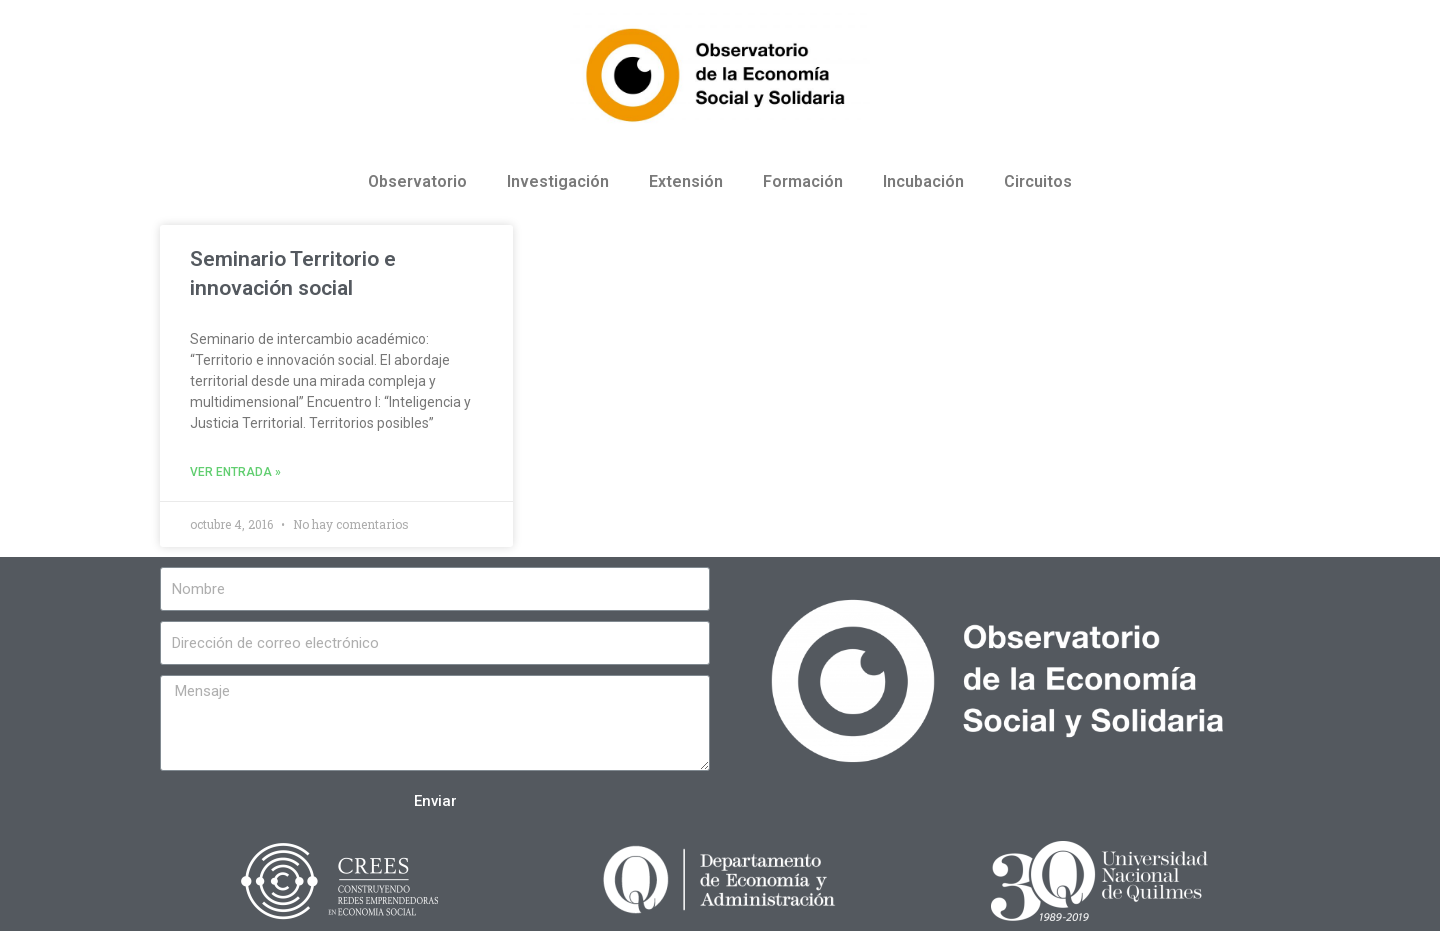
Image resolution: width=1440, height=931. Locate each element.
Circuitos (1038, 181)
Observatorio (417, 181)
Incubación (923, 181)
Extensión (686, 181)
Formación (803, 181)
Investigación (558, 181)
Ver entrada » (235, 472)
